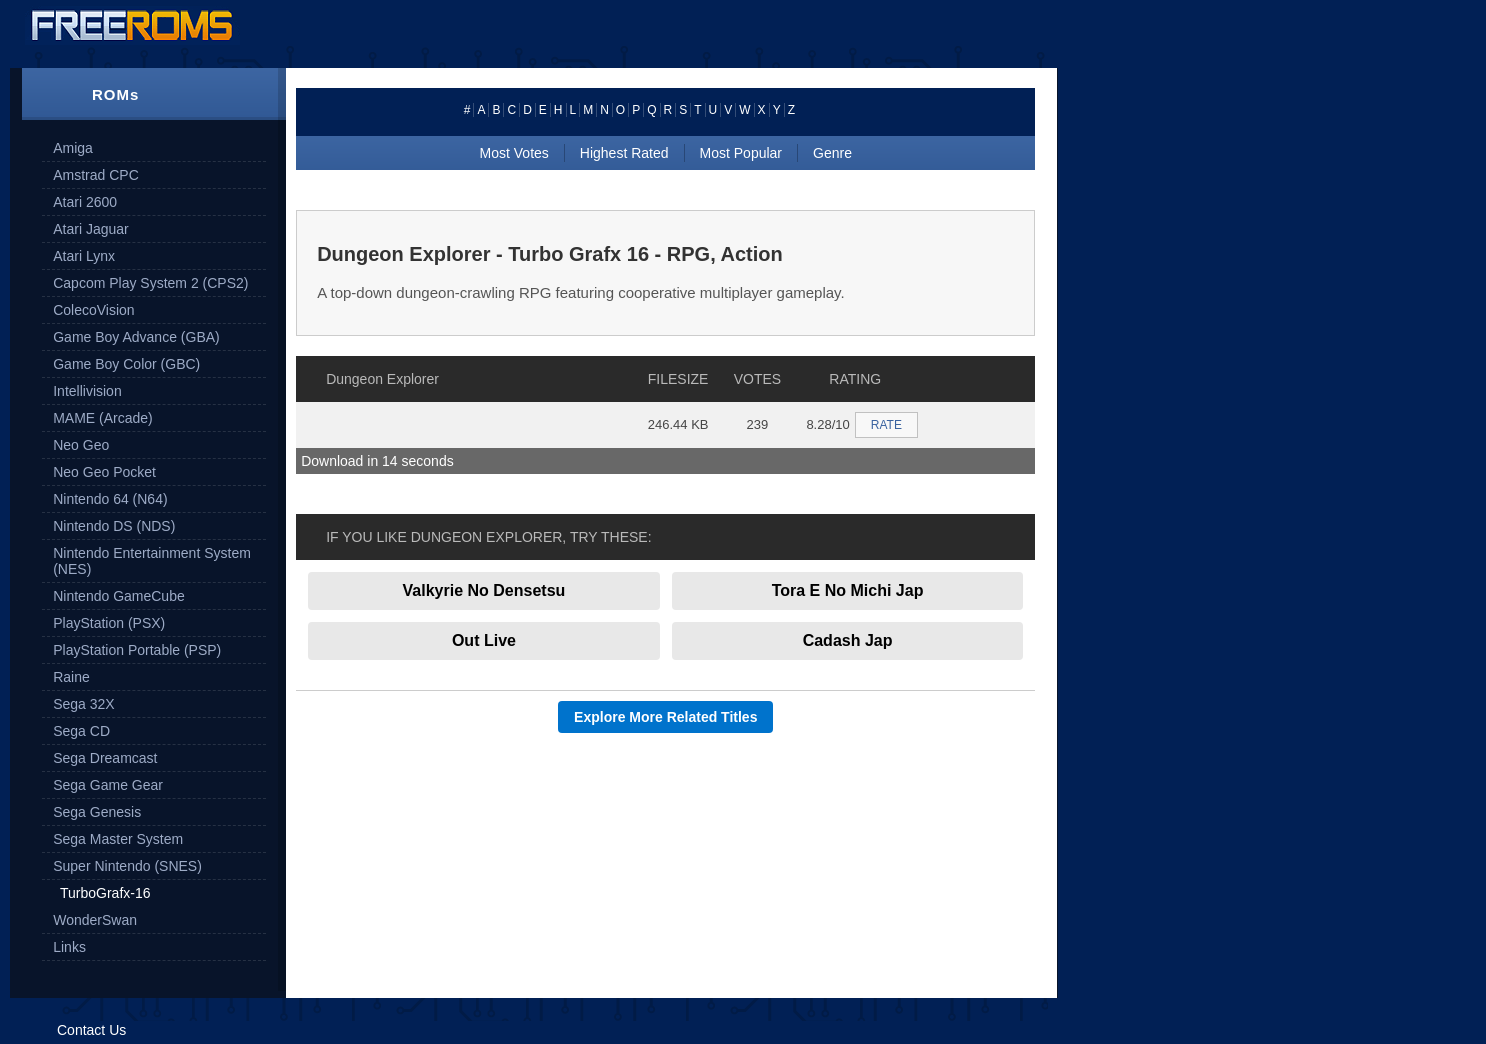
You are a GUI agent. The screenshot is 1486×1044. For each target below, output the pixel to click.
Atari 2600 (85, 202)
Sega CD (81, 731)
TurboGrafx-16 (105, 893)
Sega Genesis (97, 812)
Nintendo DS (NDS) (114, 526)
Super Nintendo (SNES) (127, 866)
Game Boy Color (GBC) (126, 364)
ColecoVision (93, 310)
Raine (71, 677)
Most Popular (741, 153)
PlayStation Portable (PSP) (137, 650)
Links (69, 947)
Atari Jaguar (90, 229)
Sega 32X (84, 704)
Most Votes (514, 153)
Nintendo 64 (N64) (110, 499)
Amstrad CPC (96, 175)
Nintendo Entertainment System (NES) (152, 561)
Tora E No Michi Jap (848, 590)
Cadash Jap (848, 640)
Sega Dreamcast (105, 758)
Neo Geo (81, 445)
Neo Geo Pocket (104, 472)
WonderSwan (95, 920)
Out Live (484, 640)
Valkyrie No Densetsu (484, 590)
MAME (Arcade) (103, 418)
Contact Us (91, 1030)
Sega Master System (118, 839)
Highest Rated (624, 153)
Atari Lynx (84, 256)
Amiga (73, 148)
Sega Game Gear (108, 785)
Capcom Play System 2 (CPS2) (150, 283)
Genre (832, 153)
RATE (886, 425)
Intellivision (87, 391)
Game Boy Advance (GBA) (136, 337)
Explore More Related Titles (665, 717)
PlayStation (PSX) (109, 623)
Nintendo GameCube (119, 596)
